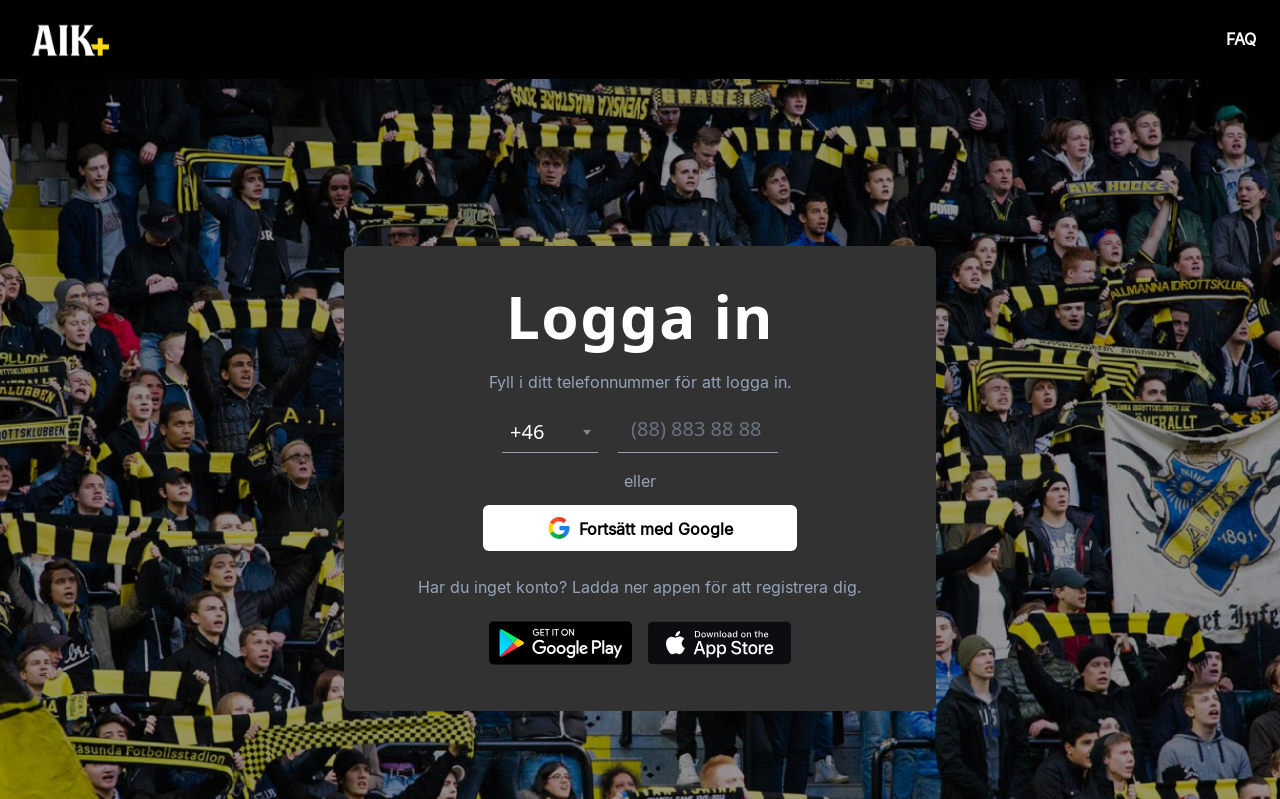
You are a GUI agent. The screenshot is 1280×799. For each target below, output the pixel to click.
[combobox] (550, 432)
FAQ (1241, 39)
